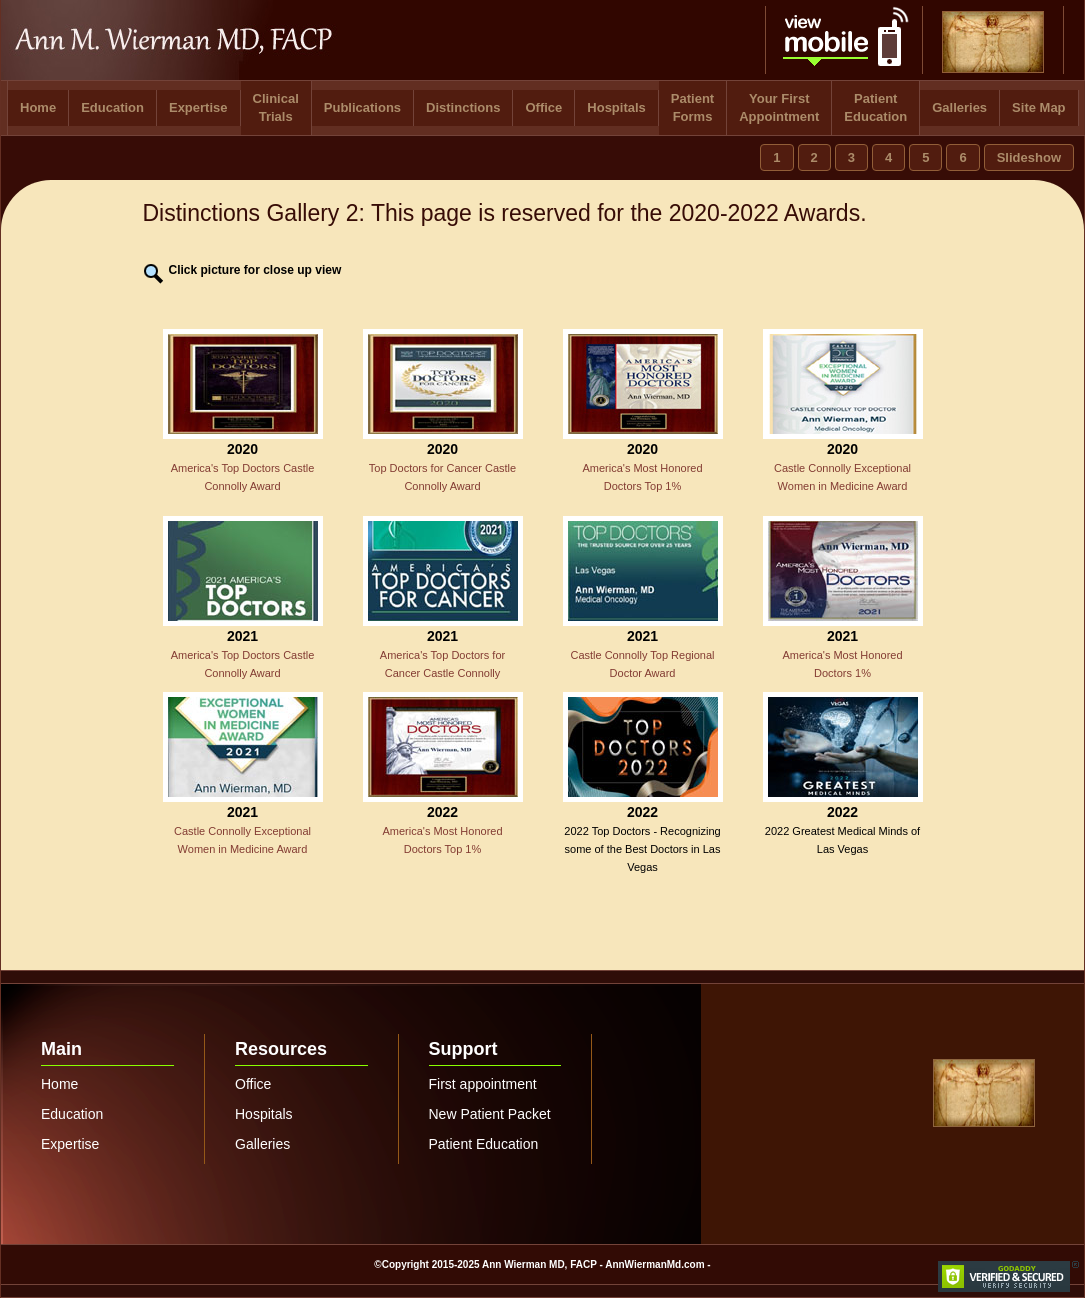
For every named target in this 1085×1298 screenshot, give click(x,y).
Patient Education (875, 107)
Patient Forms (692, 107)
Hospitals (616, 107)
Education (112, 107)
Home (38, 107)
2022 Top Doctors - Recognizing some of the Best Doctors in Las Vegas (642, 849)
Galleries (959, 107)
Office (543, 107)
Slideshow (1029, 157)
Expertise (198, 107)
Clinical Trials (276, 107)
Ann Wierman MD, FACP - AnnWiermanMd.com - (596, 1264)
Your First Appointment (779, 107)
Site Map (1038, 107)
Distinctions (463, 107)
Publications (362, 107)
